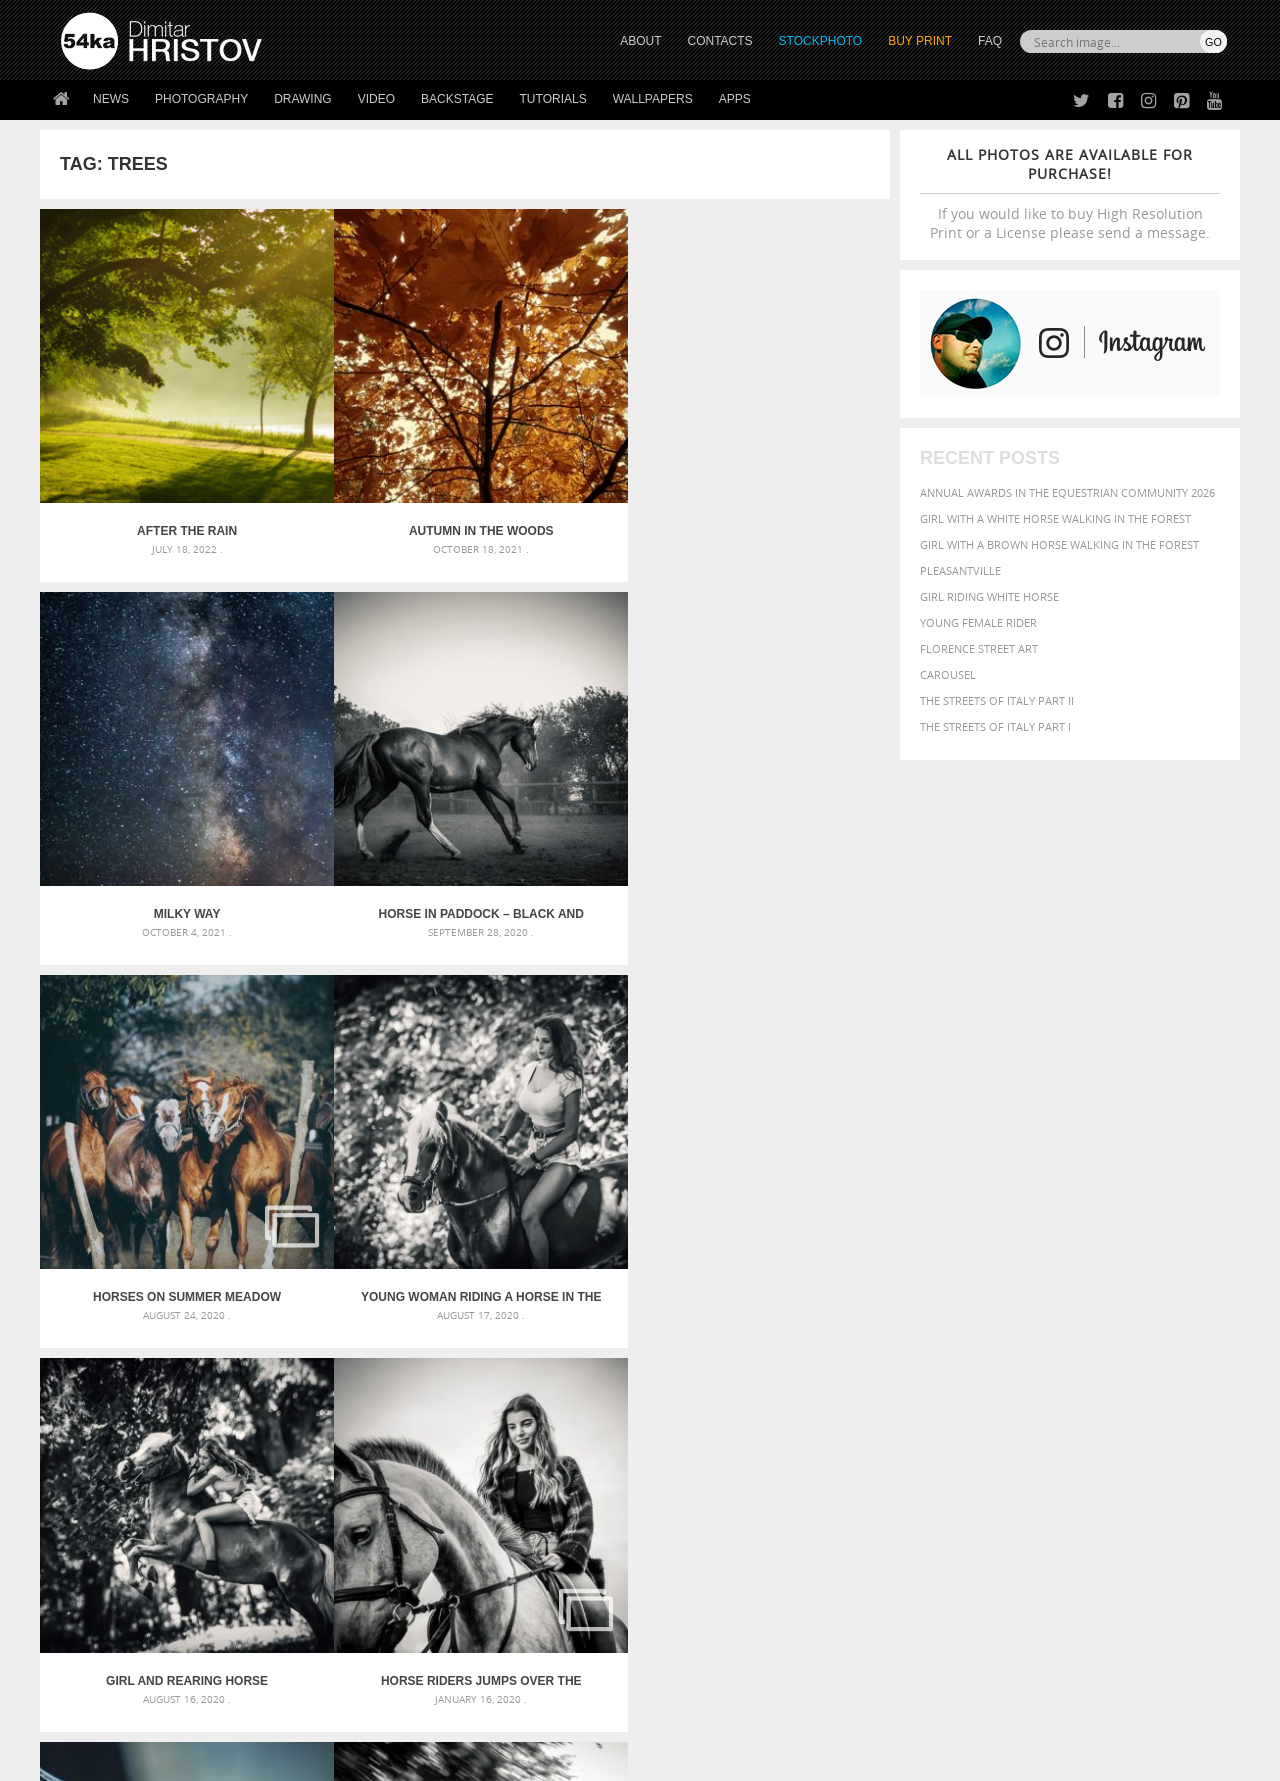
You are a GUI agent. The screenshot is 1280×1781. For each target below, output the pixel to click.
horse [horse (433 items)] (906, 1381)
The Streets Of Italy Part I (995, 726)
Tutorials (553, 99)
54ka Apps (88, 1641)
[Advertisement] (644, 1205)
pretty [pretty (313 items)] (1105, 1402)
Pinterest (689, 1620)
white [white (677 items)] (935, 1420)
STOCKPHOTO (821, 41)
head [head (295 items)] (871, 1382)
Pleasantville (960, 570)
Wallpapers (653, 99)
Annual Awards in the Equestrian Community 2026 (1067, 492)
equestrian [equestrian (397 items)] (947, 1362)
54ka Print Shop (106, 1541)
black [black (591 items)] (941, 1342)
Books (369, 1591)
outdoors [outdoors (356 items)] (889, 1402)
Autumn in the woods (358, 450)
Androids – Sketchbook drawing (555, 1321)
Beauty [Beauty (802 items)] (887, 1342)
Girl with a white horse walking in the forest (1055, 518)
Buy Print (920, 41)
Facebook (690, 1568)
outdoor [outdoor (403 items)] (1160, 1381)
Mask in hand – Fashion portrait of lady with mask (209, 1369)
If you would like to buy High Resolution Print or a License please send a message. (1070, 193)
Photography (201, 99)
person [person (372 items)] (990, 1401)
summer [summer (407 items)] (884, 1421)
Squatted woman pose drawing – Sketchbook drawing (621, 1393)
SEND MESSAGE (1051, 1581)
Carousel (948, 674)
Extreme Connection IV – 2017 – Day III (358, 1053)
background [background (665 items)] (1046, 1320)
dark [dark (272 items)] (1161, 1344)
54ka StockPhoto (111, 1566)
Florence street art (979, 648)
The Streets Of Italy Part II (997, 700)
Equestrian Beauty (269, 1712)
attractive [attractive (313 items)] (963, 1322)
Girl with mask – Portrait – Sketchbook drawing (602, 1369)
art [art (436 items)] (921, 1321)
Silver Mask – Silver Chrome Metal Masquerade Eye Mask (225, 1393)
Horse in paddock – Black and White (783, 450)
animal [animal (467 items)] (882, 1321)
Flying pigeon (146, 1053)
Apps (735, 99)
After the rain (146, 450)
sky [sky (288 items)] (1134, 1402)
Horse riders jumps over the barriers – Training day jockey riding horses (784, 751)
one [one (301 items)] (1117, 1382)
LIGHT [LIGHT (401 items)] (946, 1381)
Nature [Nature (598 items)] (1075, 1380)
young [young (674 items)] (1042, 1420)
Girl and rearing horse (571, 751)
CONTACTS (720, 41)
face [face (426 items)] (1044, 1362)
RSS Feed (477, 1712)
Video (376, 99)
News (111, 99)
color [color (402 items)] (1098, 1343)
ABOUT (640, 41)
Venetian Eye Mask (388, 1712)
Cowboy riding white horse (784, 1053)
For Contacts (390, 1641)
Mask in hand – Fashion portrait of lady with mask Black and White (240, 1345)
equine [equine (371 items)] (1007, 1362)
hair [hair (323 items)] (1211, 1363)
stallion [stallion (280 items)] (1167, 1402)
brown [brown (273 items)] (1013, 1344)
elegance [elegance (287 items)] (883, 1363)
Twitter (685, 1542)
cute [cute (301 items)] (1133, 1344)
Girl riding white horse (989, 596)
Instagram (692, 1594)
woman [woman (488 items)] (987, 1421)
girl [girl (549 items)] (1182, 1362)
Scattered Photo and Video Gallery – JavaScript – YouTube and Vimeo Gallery (240, 1321)
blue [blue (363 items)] (979, 1343)
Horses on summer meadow (146, 751)
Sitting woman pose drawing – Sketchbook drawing (613, 1417)
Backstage (457, 99)
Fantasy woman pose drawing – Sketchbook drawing (616, 1345)
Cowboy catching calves (571, 1053)
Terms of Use (337, 1758)
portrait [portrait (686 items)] (1049, 1400)
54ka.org (226, 1758)
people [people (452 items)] (944, 1401)
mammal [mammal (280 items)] (986, 1382)
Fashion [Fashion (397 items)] (1087, 1362)
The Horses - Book (113, 1616)
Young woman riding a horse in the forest (359, 751)
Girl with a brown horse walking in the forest (1059, 544)
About (368, 1541)
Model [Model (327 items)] (1027, 1382)
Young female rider (978, 622)
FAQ (990, 41)
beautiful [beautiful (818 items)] (1142, 1320)
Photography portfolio (133, 1591)
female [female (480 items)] (1140, 1362)
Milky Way (571, 450)
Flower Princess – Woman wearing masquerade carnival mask (240, 1417)
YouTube (686, 1646)
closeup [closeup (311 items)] (1054, 1344)
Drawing (303, 99)
